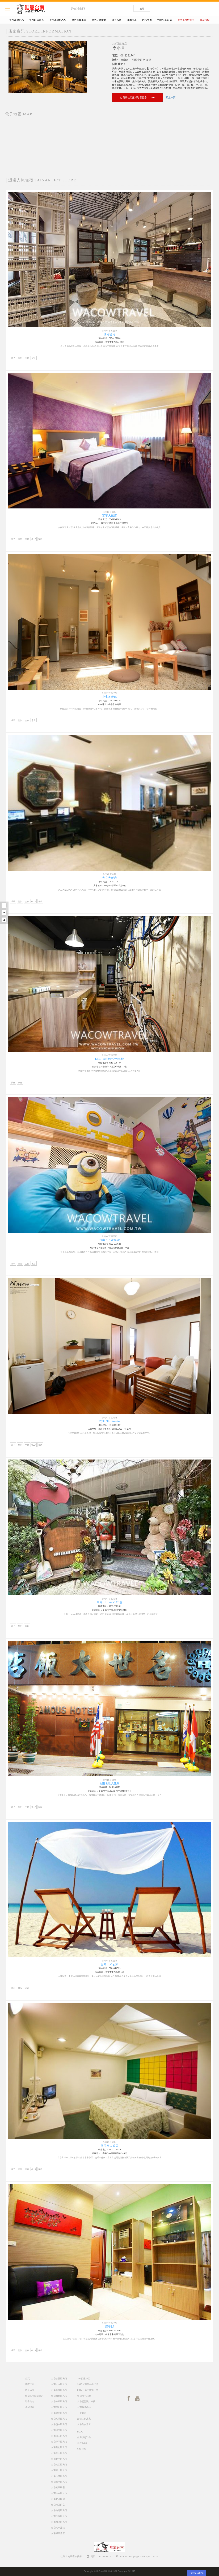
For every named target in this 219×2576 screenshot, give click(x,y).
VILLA (33, 539)
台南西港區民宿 (59, 2522)
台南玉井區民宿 (59, 2476)
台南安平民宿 (58, 2487)
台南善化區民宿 (59, 2447)
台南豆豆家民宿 (109, 1239)
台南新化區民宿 (59, 2395)
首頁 (27, 2378)
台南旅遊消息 (16, 19)
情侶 (20, 358)
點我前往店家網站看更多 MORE (137, 97)
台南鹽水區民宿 (59, 2413)
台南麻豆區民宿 (59, 2390)
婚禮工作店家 (84, 2418)
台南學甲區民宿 (59, 2441)
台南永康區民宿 (59, 2516)
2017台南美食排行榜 (87, 2390)
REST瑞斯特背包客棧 (109, 1058)
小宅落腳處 (109, 696)
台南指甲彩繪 (84, 2395)
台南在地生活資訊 (34, 2395)
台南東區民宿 (58, 2504)
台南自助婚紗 (84, 2407)
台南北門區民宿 (59, 2458)
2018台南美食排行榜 (87, 2384)
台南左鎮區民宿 (59, 2401)
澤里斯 (109, 2326)
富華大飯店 (109, 515)
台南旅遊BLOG (57, 19)
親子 (13, 358)
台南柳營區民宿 (59, 2378)
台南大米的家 (109, 1964)
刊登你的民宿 (164, 19)
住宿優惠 (29, 2407)
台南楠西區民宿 (59, 2464)
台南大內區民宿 (59, 2384)
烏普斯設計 (83, 2443)
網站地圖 (147, 19)
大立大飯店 (109, 877)
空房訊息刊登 (84, 2437)
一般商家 (81, 2413)
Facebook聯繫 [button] (196, 2573)
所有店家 (29, 2390)
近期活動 (205, 19)
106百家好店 (83, 2378)
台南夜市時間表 (186, 19)
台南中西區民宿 (109, 331)
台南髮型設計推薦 (86, 2401)
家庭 (33, 358)
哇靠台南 (29, 2401)
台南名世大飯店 (109, 1783)
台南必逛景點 (99, 19)
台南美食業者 (84, 2424)
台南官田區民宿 (59, 2453)
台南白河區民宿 (59, 2510)
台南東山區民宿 (59, 2436)
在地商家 (132, 19)
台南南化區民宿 (59, 2407)
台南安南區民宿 (59, 2481)
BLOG (80, 2431)
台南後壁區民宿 (59, 2430)
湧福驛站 (109, 334)
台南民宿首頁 (36, 19)
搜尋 (142, 8)
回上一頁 (170, 97)
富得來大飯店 (109, 2145)
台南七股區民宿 (59, 2418)
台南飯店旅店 (109, 512)
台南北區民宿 (58, 2499)
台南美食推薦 (79, 19)
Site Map (81, 2448)
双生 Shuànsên (109, 1421)
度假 (27, 358)
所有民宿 (116, 19)
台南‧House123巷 (110, 1602)
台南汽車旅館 (58, 2527)
